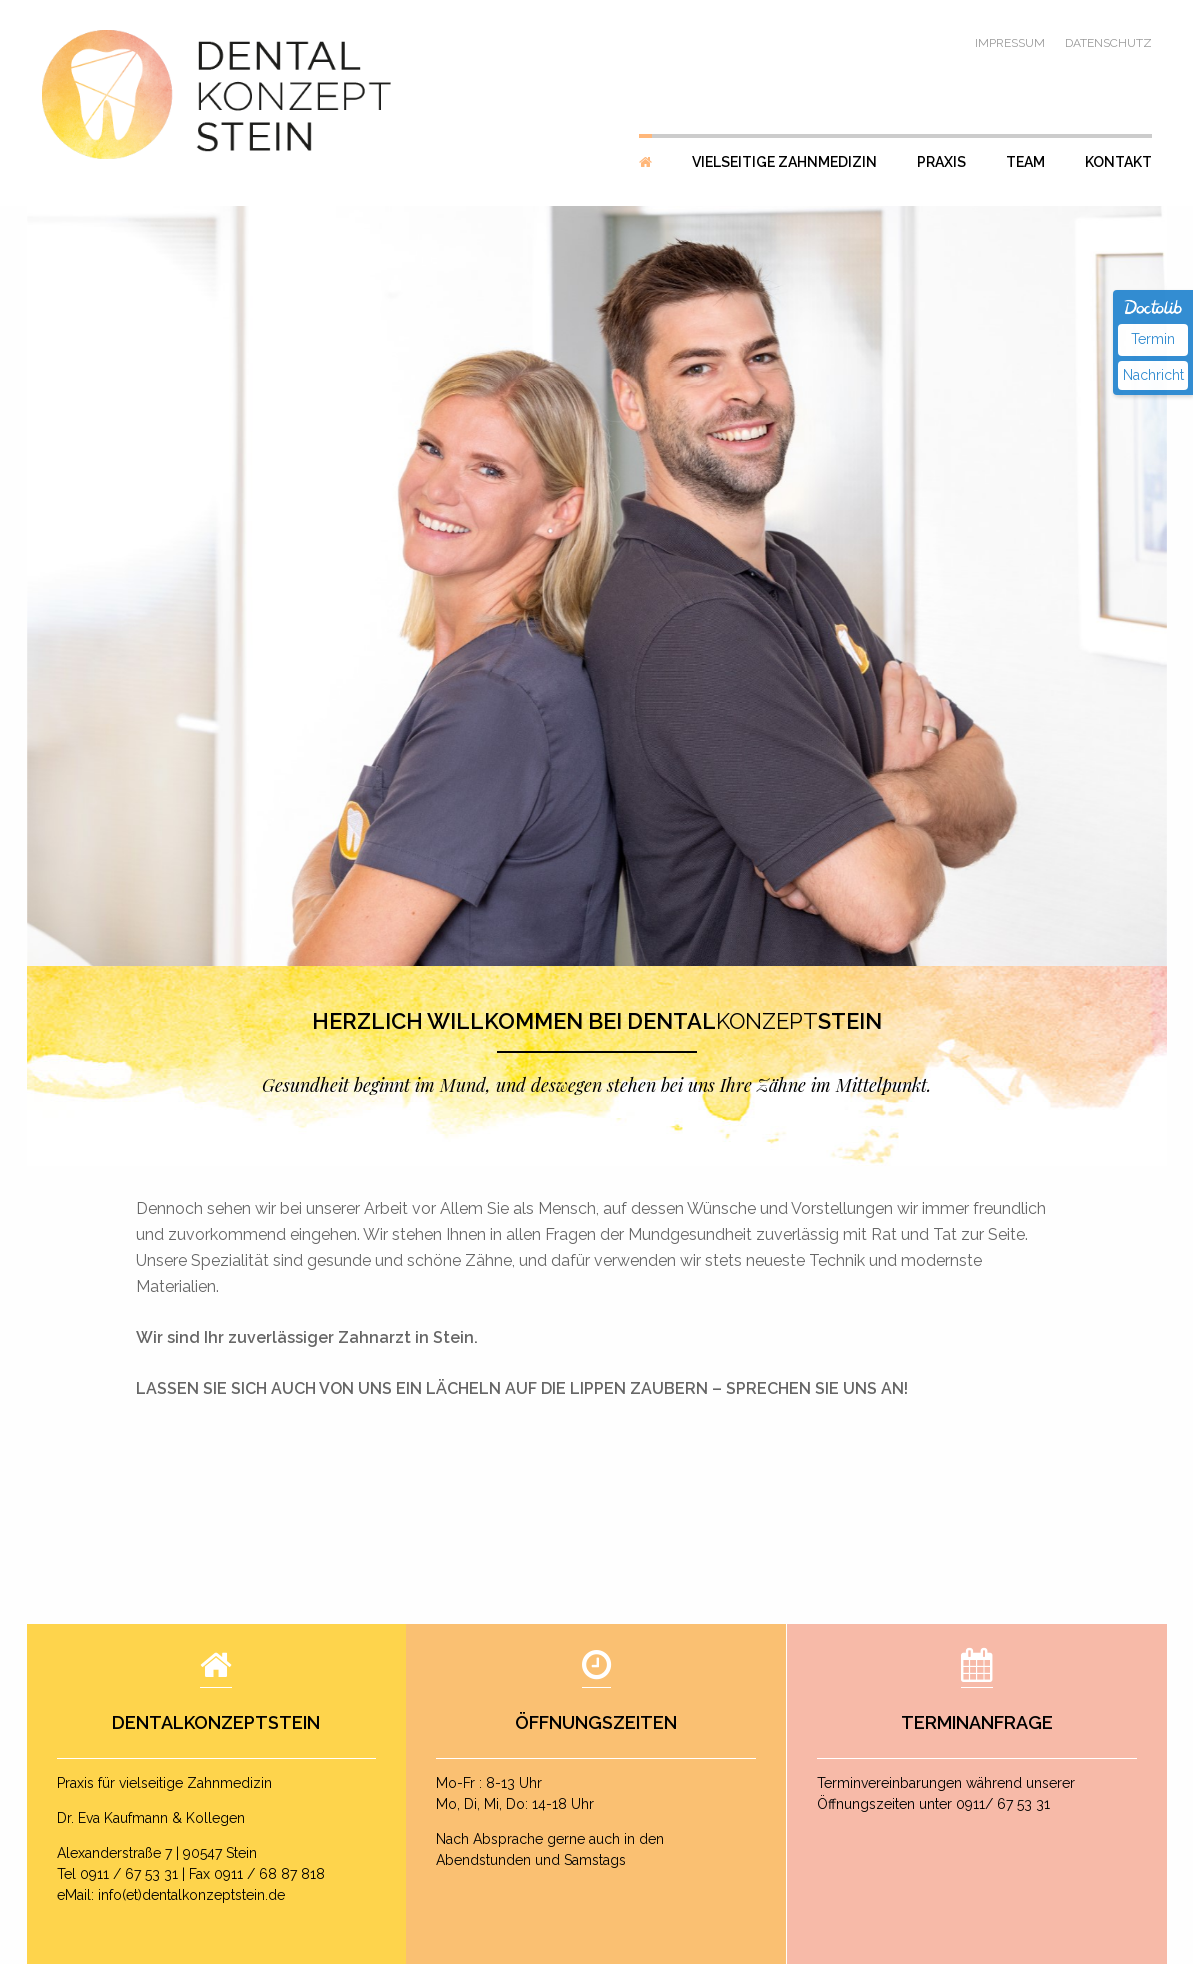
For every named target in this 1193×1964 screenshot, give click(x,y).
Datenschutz (1108, 43)
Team (1025, 162)
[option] (597, 586)
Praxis (941, 162)
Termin (1153, 339)
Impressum (1010, 43)
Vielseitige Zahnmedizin (784, 162)
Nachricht (1153, 375)
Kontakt (1118, 162)
